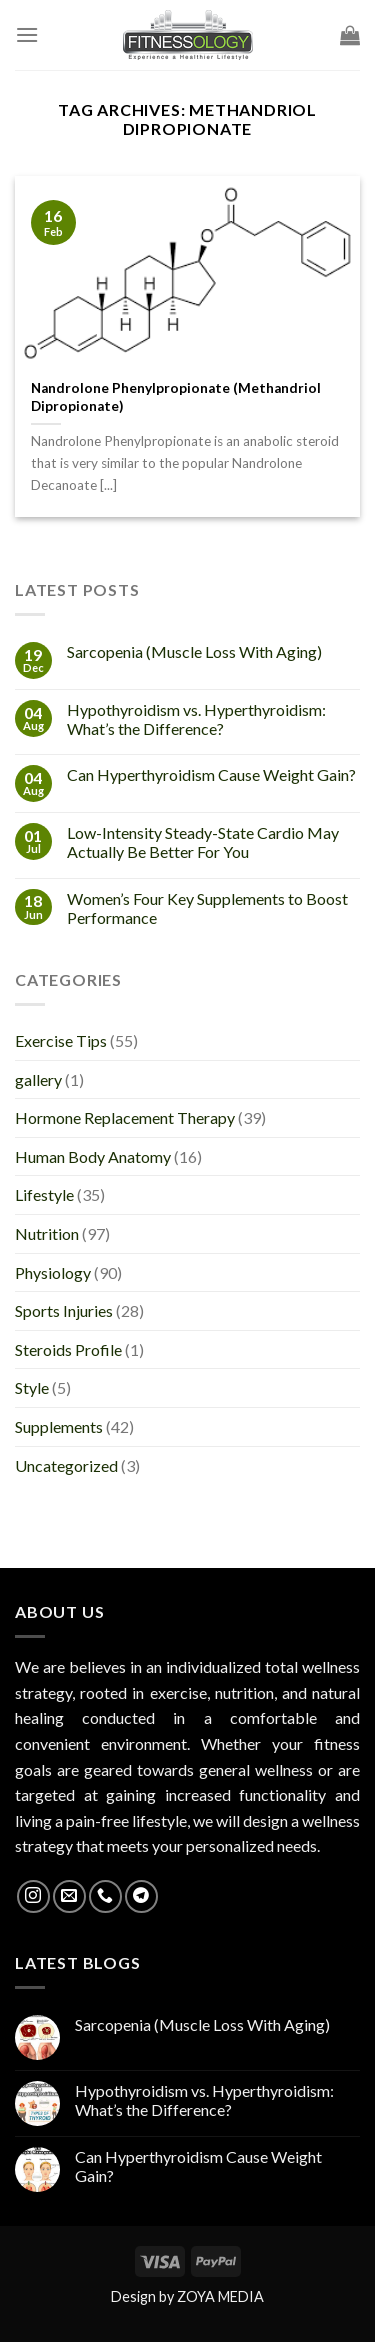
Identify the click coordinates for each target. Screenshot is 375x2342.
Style (32, 1387)
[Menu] (27, 34)
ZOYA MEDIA (220, 2296)
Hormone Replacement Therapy (125, 1117)
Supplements (59, 1426)
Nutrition (47, 1233)
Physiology (53, 1272)
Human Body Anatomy (93, 1156)
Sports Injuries (64, 1310)
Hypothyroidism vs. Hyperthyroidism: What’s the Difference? (196, 719)
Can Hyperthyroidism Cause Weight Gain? (211, 774)
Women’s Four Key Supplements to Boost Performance (207, 908)
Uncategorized (66, 1465)
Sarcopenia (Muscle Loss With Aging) (194, 651)
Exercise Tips (61, 1040)
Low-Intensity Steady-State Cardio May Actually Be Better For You (203, 842)
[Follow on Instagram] (33, 1896)
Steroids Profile (68, 1349)
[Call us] (105, 1896)
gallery (38, 1079)
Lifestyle (44, 1194)
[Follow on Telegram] (141, 1896)
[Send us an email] (69, 1896)
